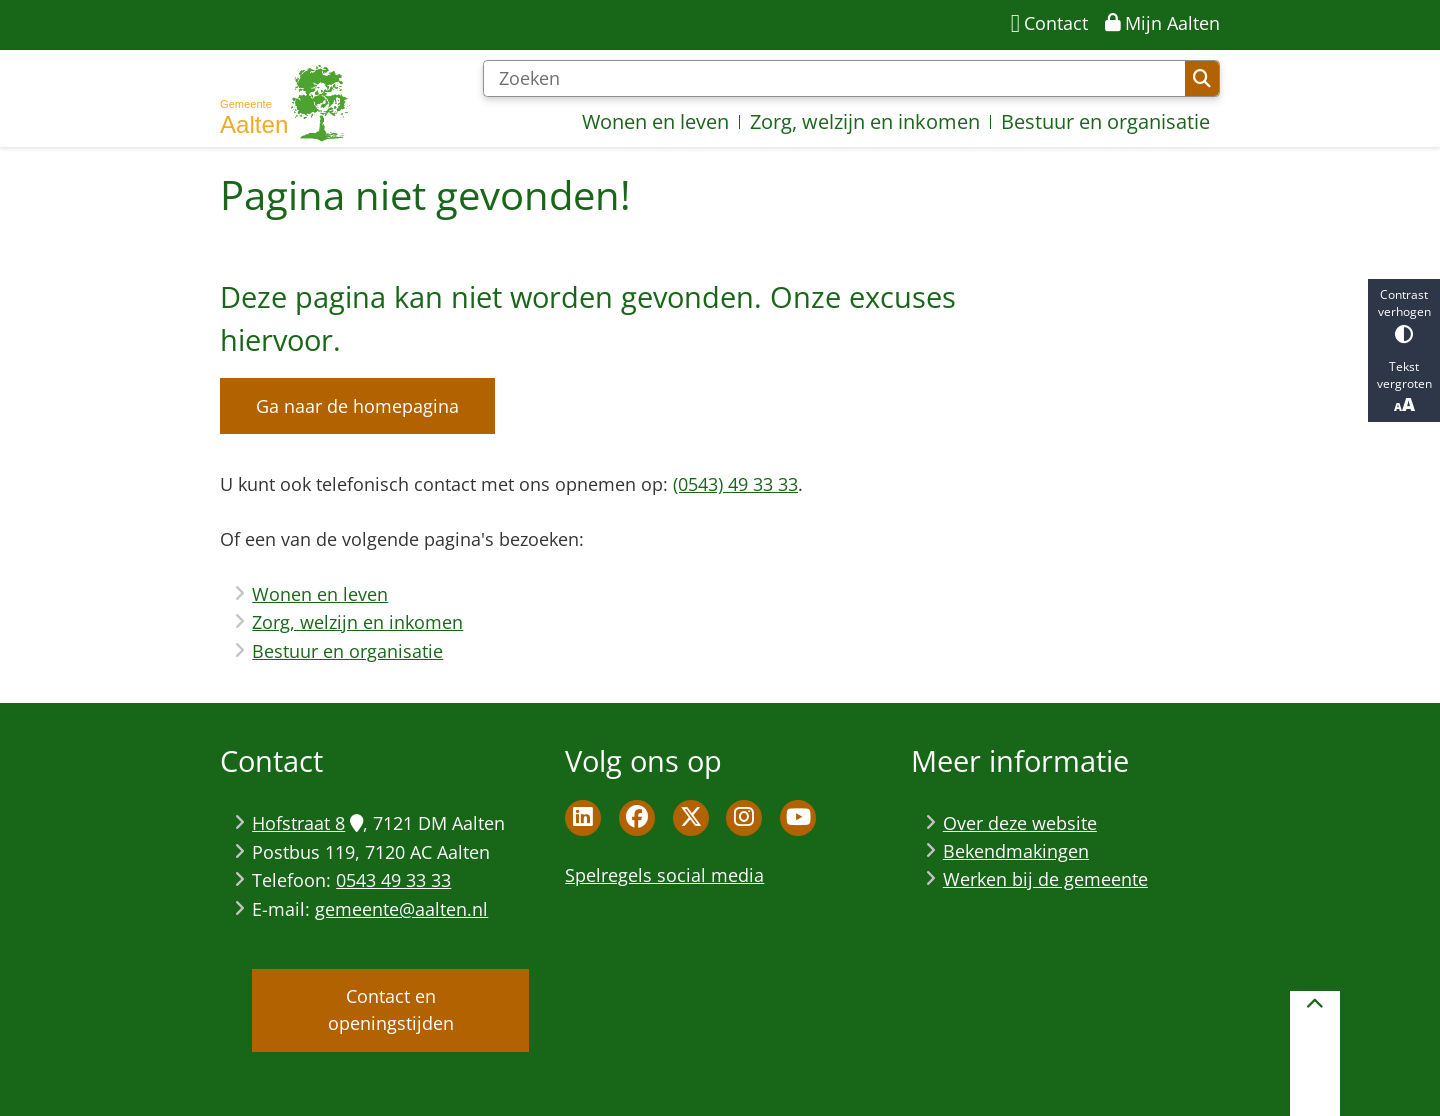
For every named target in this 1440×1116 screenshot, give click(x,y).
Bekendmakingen (1016, 851)
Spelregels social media (664, 875)
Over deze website (1020, 823)
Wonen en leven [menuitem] (655, 121)
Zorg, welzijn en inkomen (357, 622)
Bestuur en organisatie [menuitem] (1105, 121)
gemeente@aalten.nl (401, 909)
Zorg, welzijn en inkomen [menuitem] (865, 121)
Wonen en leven (320, 594)
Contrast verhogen (1404, 314)
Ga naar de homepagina (357, 406)
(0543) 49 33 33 (735, 484)
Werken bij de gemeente (1045, 879)
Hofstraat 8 (307, 823)
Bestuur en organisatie (347, 651)
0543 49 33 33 (393, 880)
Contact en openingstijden (391, 1009)
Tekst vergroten (1404, 387)
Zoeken (1202, 79)
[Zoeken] (834, 79)
